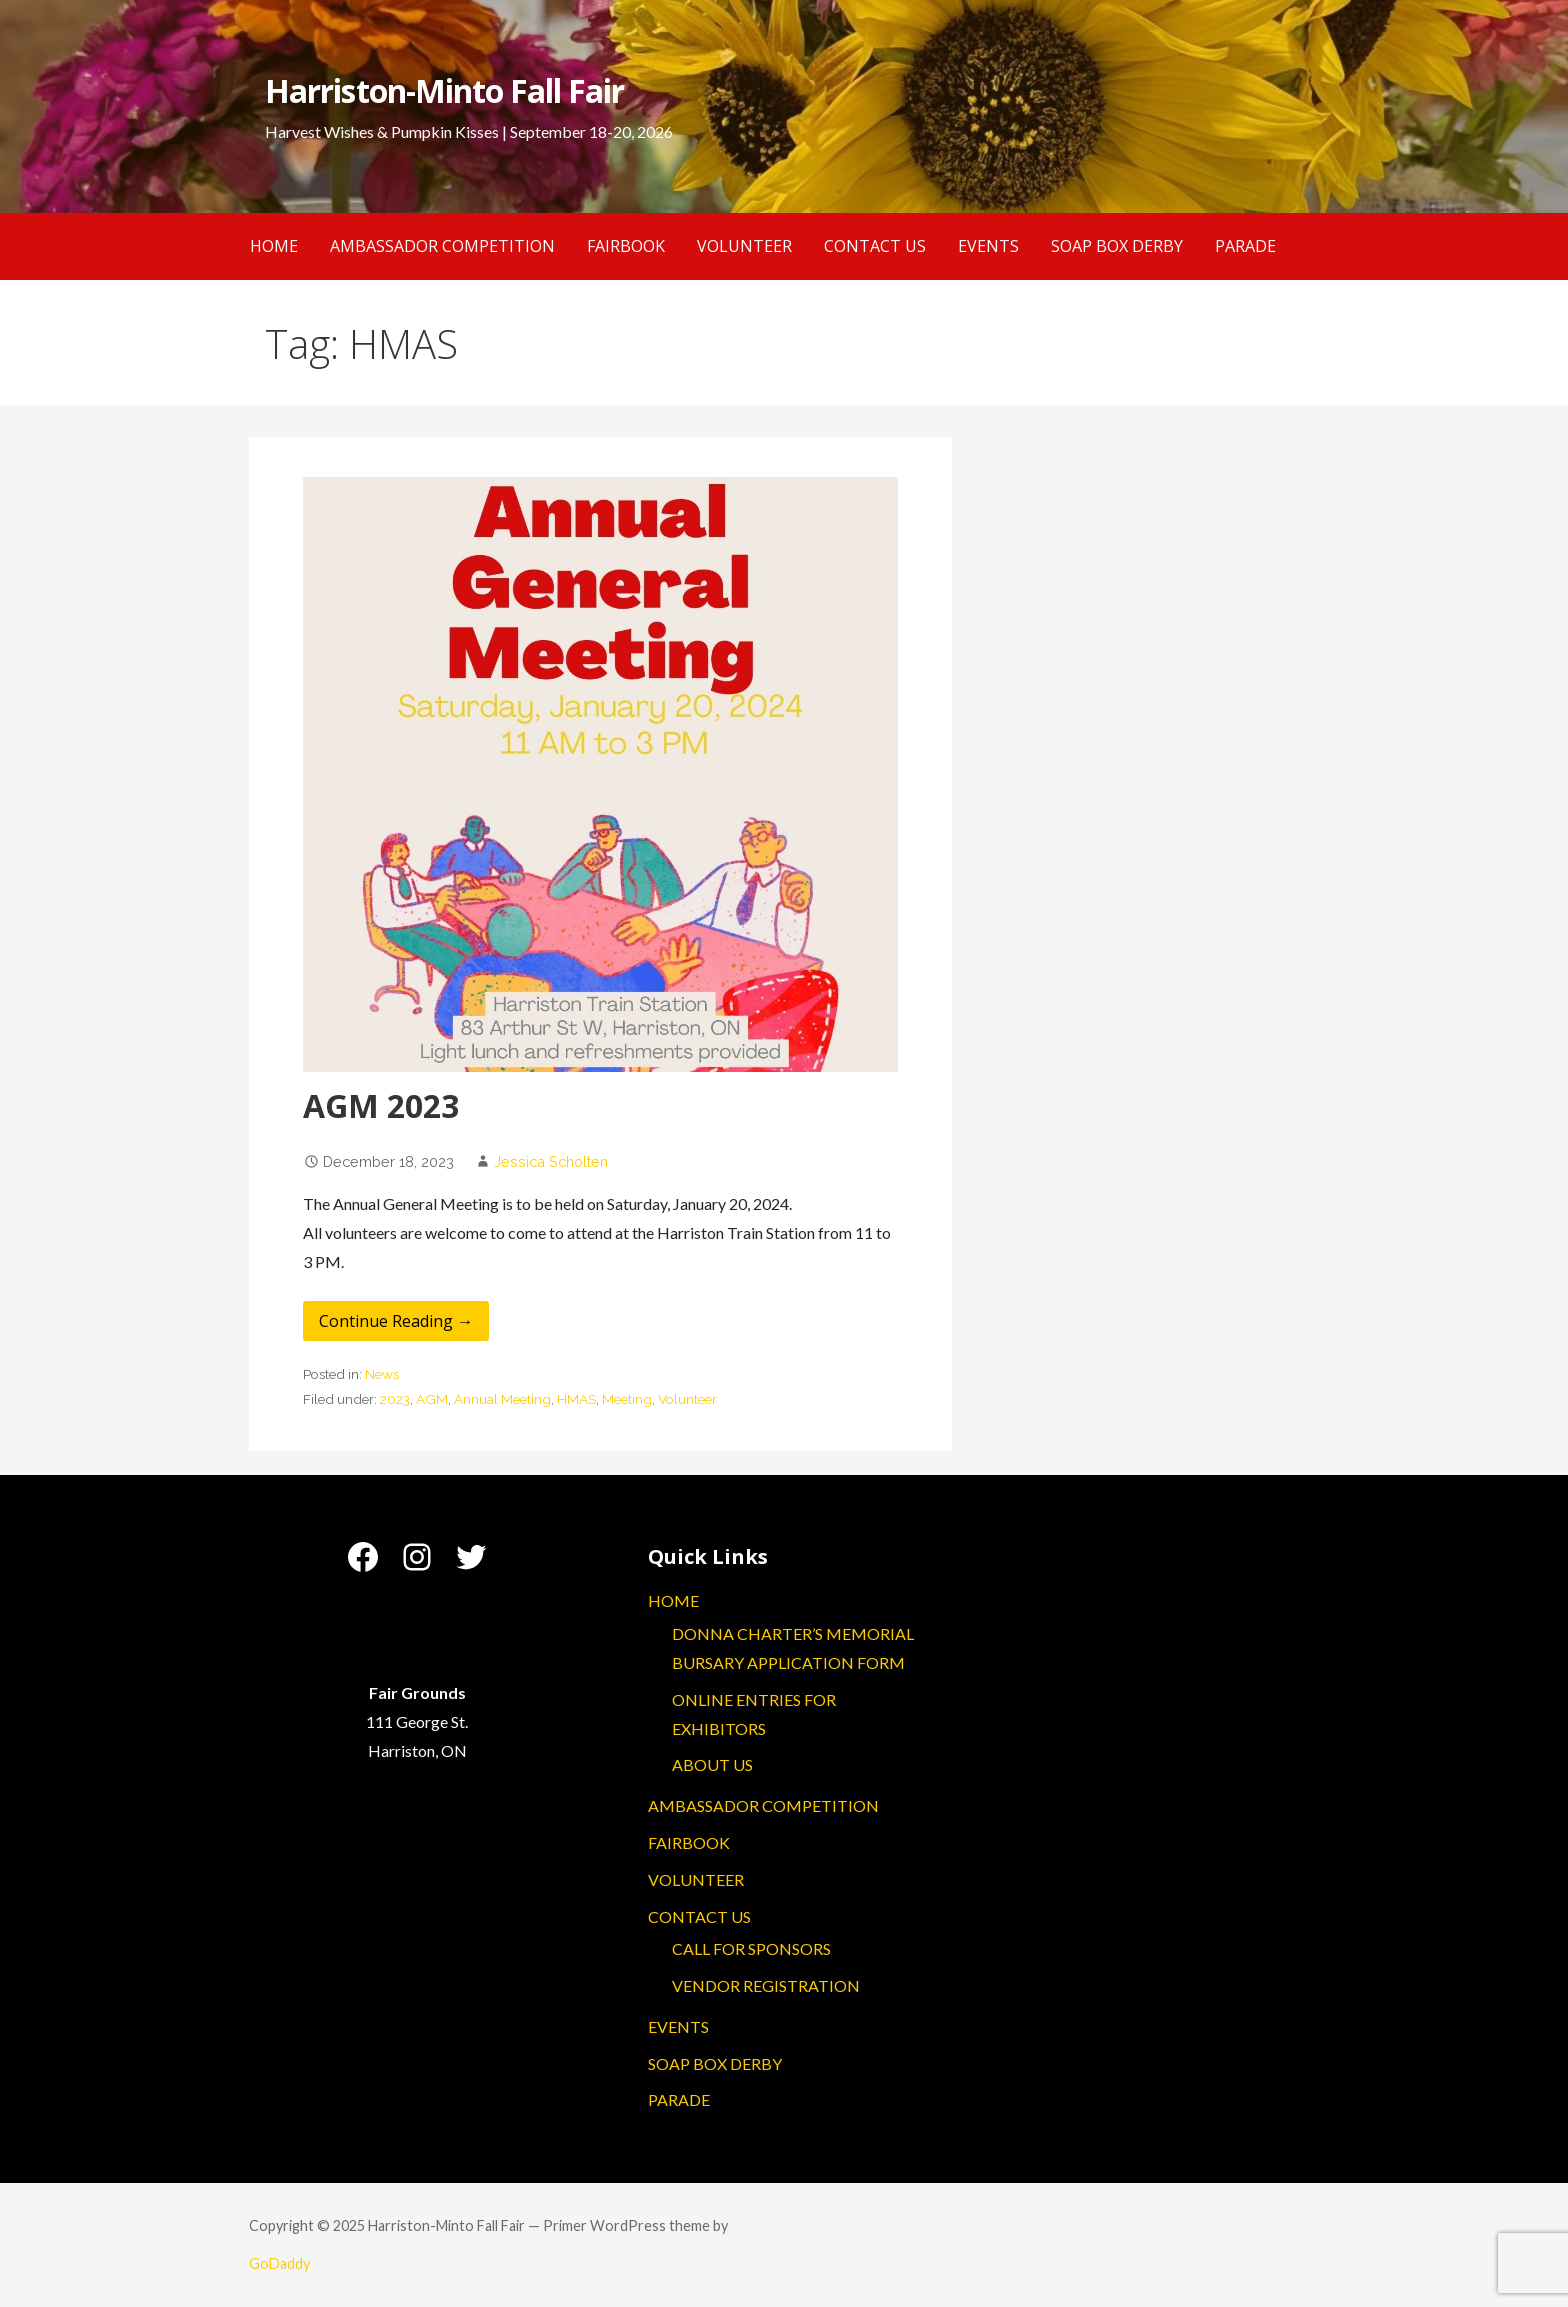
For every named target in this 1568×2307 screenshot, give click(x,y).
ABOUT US (712, 1764)
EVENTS (988, 246)
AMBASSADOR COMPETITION (442, 246)
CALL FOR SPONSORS (751, 1948)
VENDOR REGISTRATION (766, 1985)
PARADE (1245, 246)
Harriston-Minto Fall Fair (444, 90)
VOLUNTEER (744, 246)
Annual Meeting (502, 1399)
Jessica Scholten (551, 1161)
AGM (432, 1399)
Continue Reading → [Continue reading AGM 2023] (396, 1321)
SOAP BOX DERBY (1117, 246)
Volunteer (687, 1399)
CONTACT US (875, 246)
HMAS (576, 1399)
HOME (274, 246)
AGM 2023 (381, 1105)
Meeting (627, 1399)
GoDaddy (279, 2263)
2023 (395, 1399)
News (382, 1374)
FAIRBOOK (626, 246)
